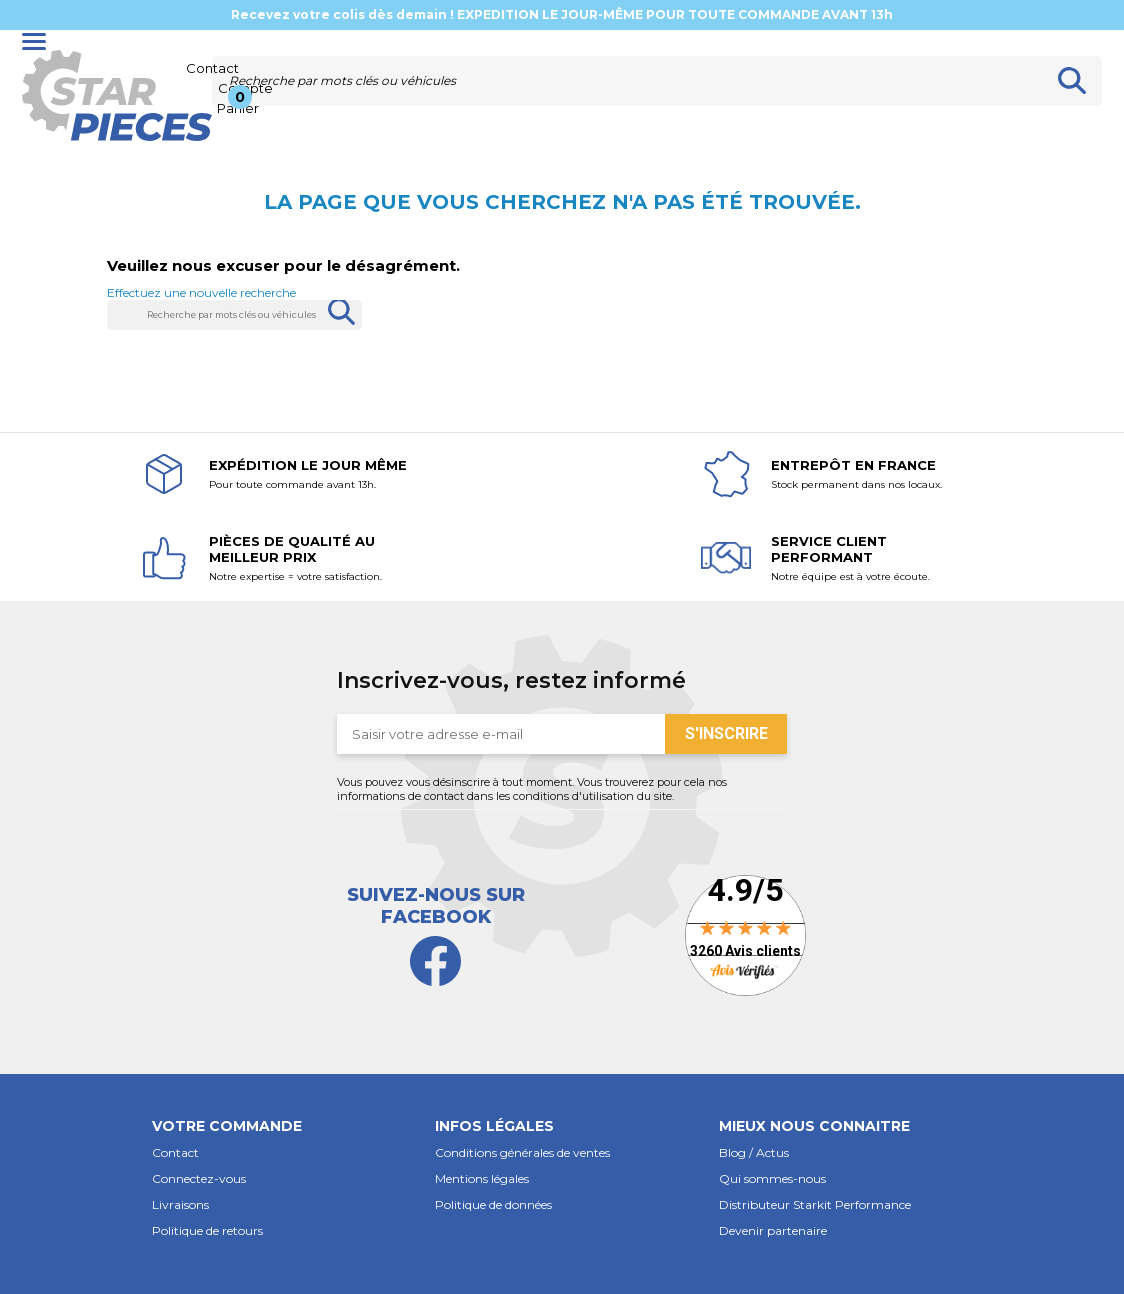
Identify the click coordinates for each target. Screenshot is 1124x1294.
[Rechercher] (627, 81)
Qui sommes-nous (772, 1178)
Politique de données (493, 1204)
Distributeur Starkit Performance (815, 1204)
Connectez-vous (199, 1178)
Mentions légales (482, 1178)
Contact (175, 1152)
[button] (278, 1117)
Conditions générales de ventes (522, 1152)
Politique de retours (207, 1230)
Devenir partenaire (773, 1230)
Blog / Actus (754, 1152)
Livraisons (180, 1204)
